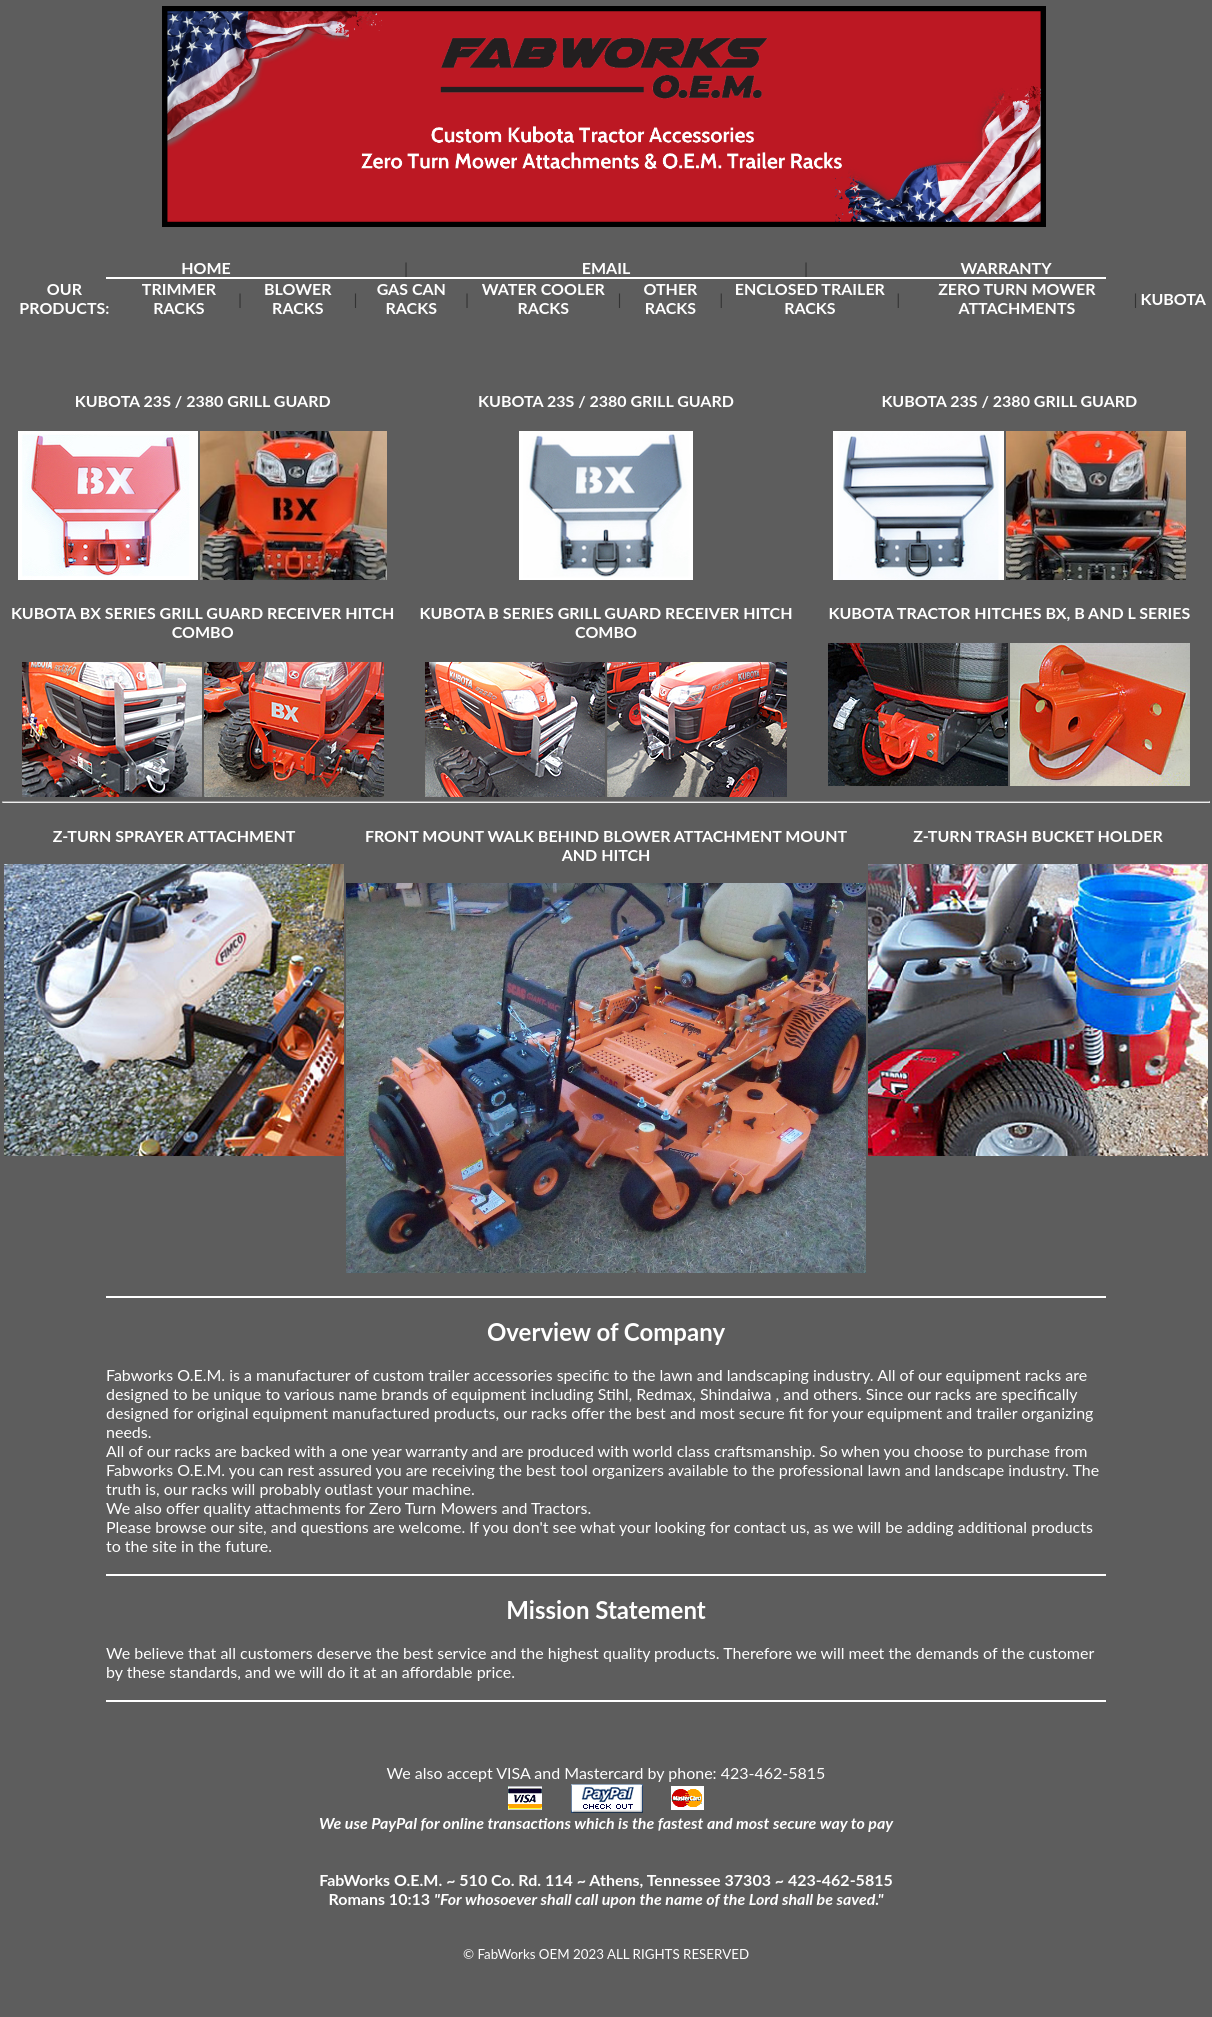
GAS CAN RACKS (411, 298)
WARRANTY (1005, 267)
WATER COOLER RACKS (543, 298)
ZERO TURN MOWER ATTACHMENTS (1016, 298)
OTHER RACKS (670, 298)
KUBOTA (1173, 298)
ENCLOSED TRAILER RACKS (810, 298)
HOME (206, 267)
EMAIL (606, 267)
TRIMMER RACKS (179, 298)
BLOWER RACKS (297, 298)
